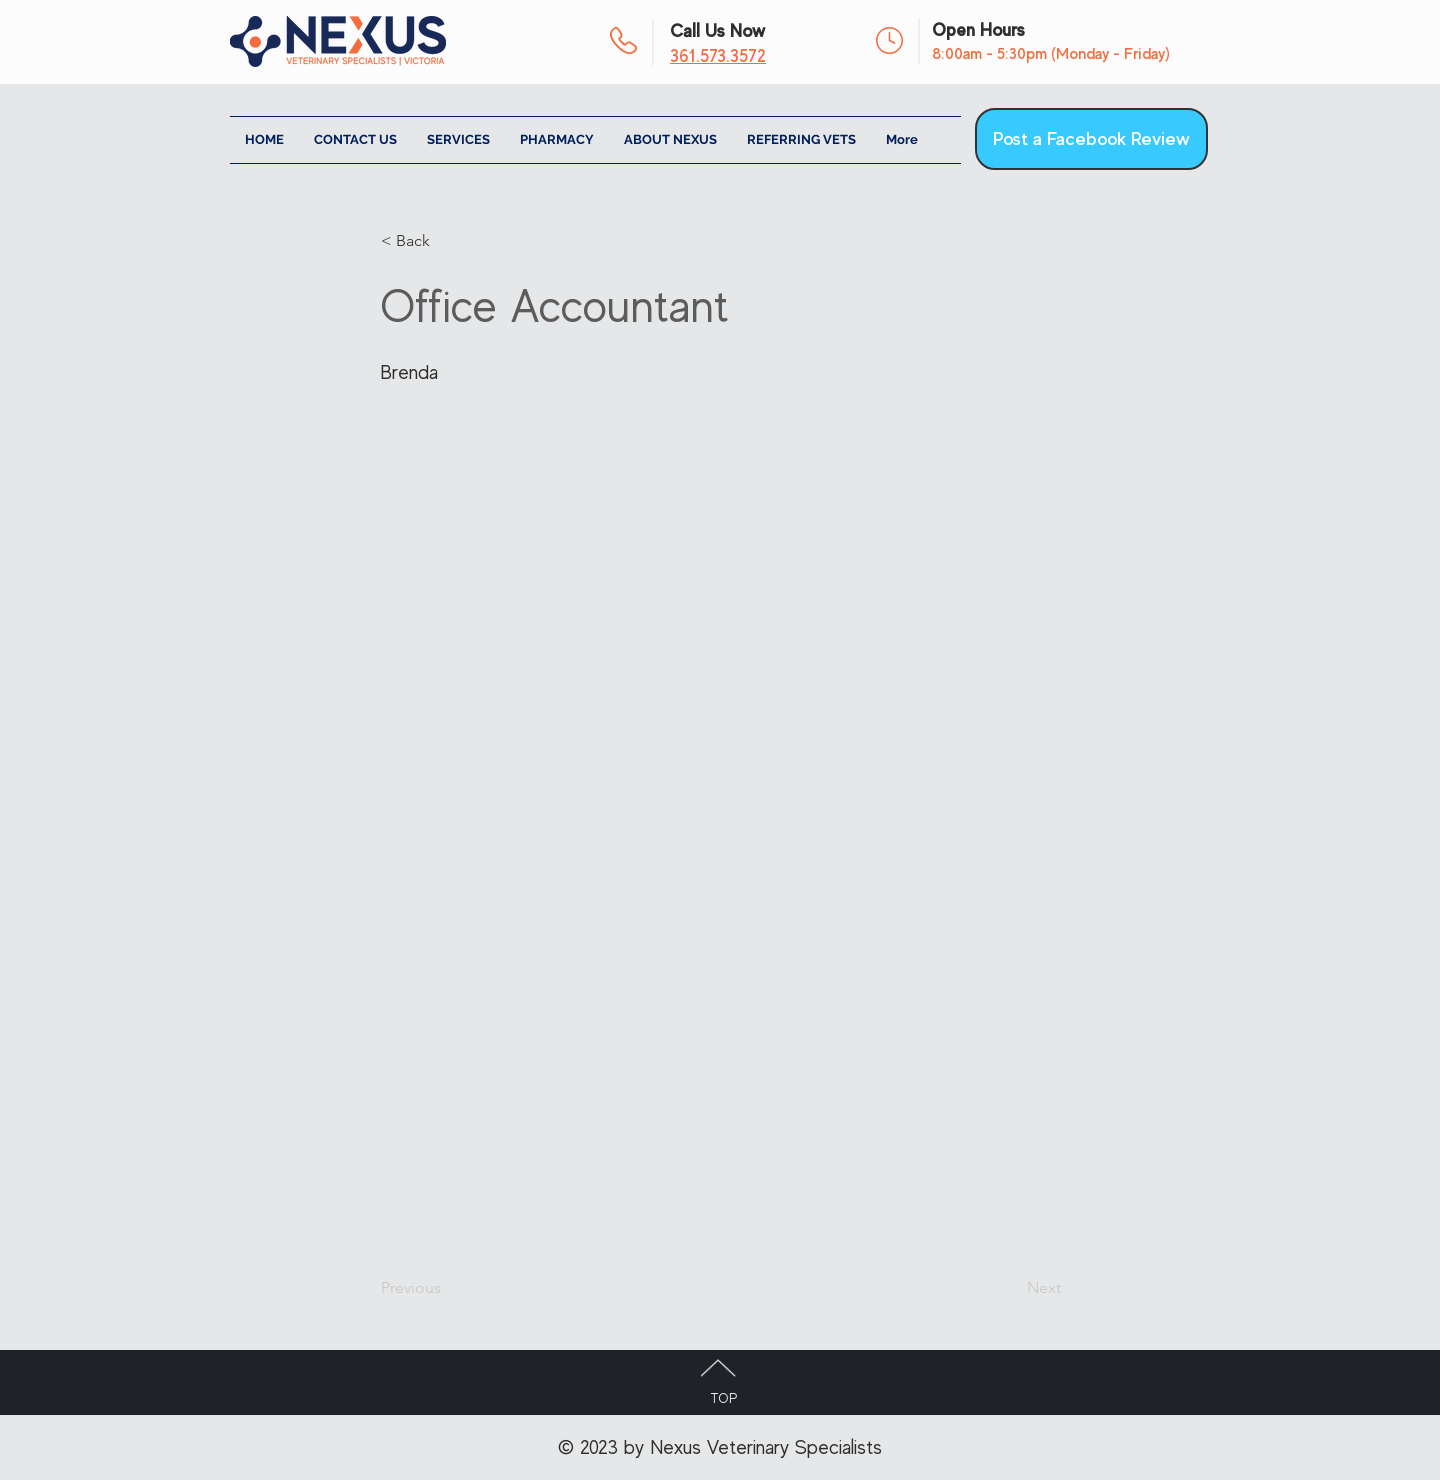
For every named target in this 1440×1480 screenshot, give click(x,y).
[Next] (1011, 1288)
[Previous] (447, 1288)
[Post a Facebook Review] (1091, 139)
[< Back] (447, 241)
